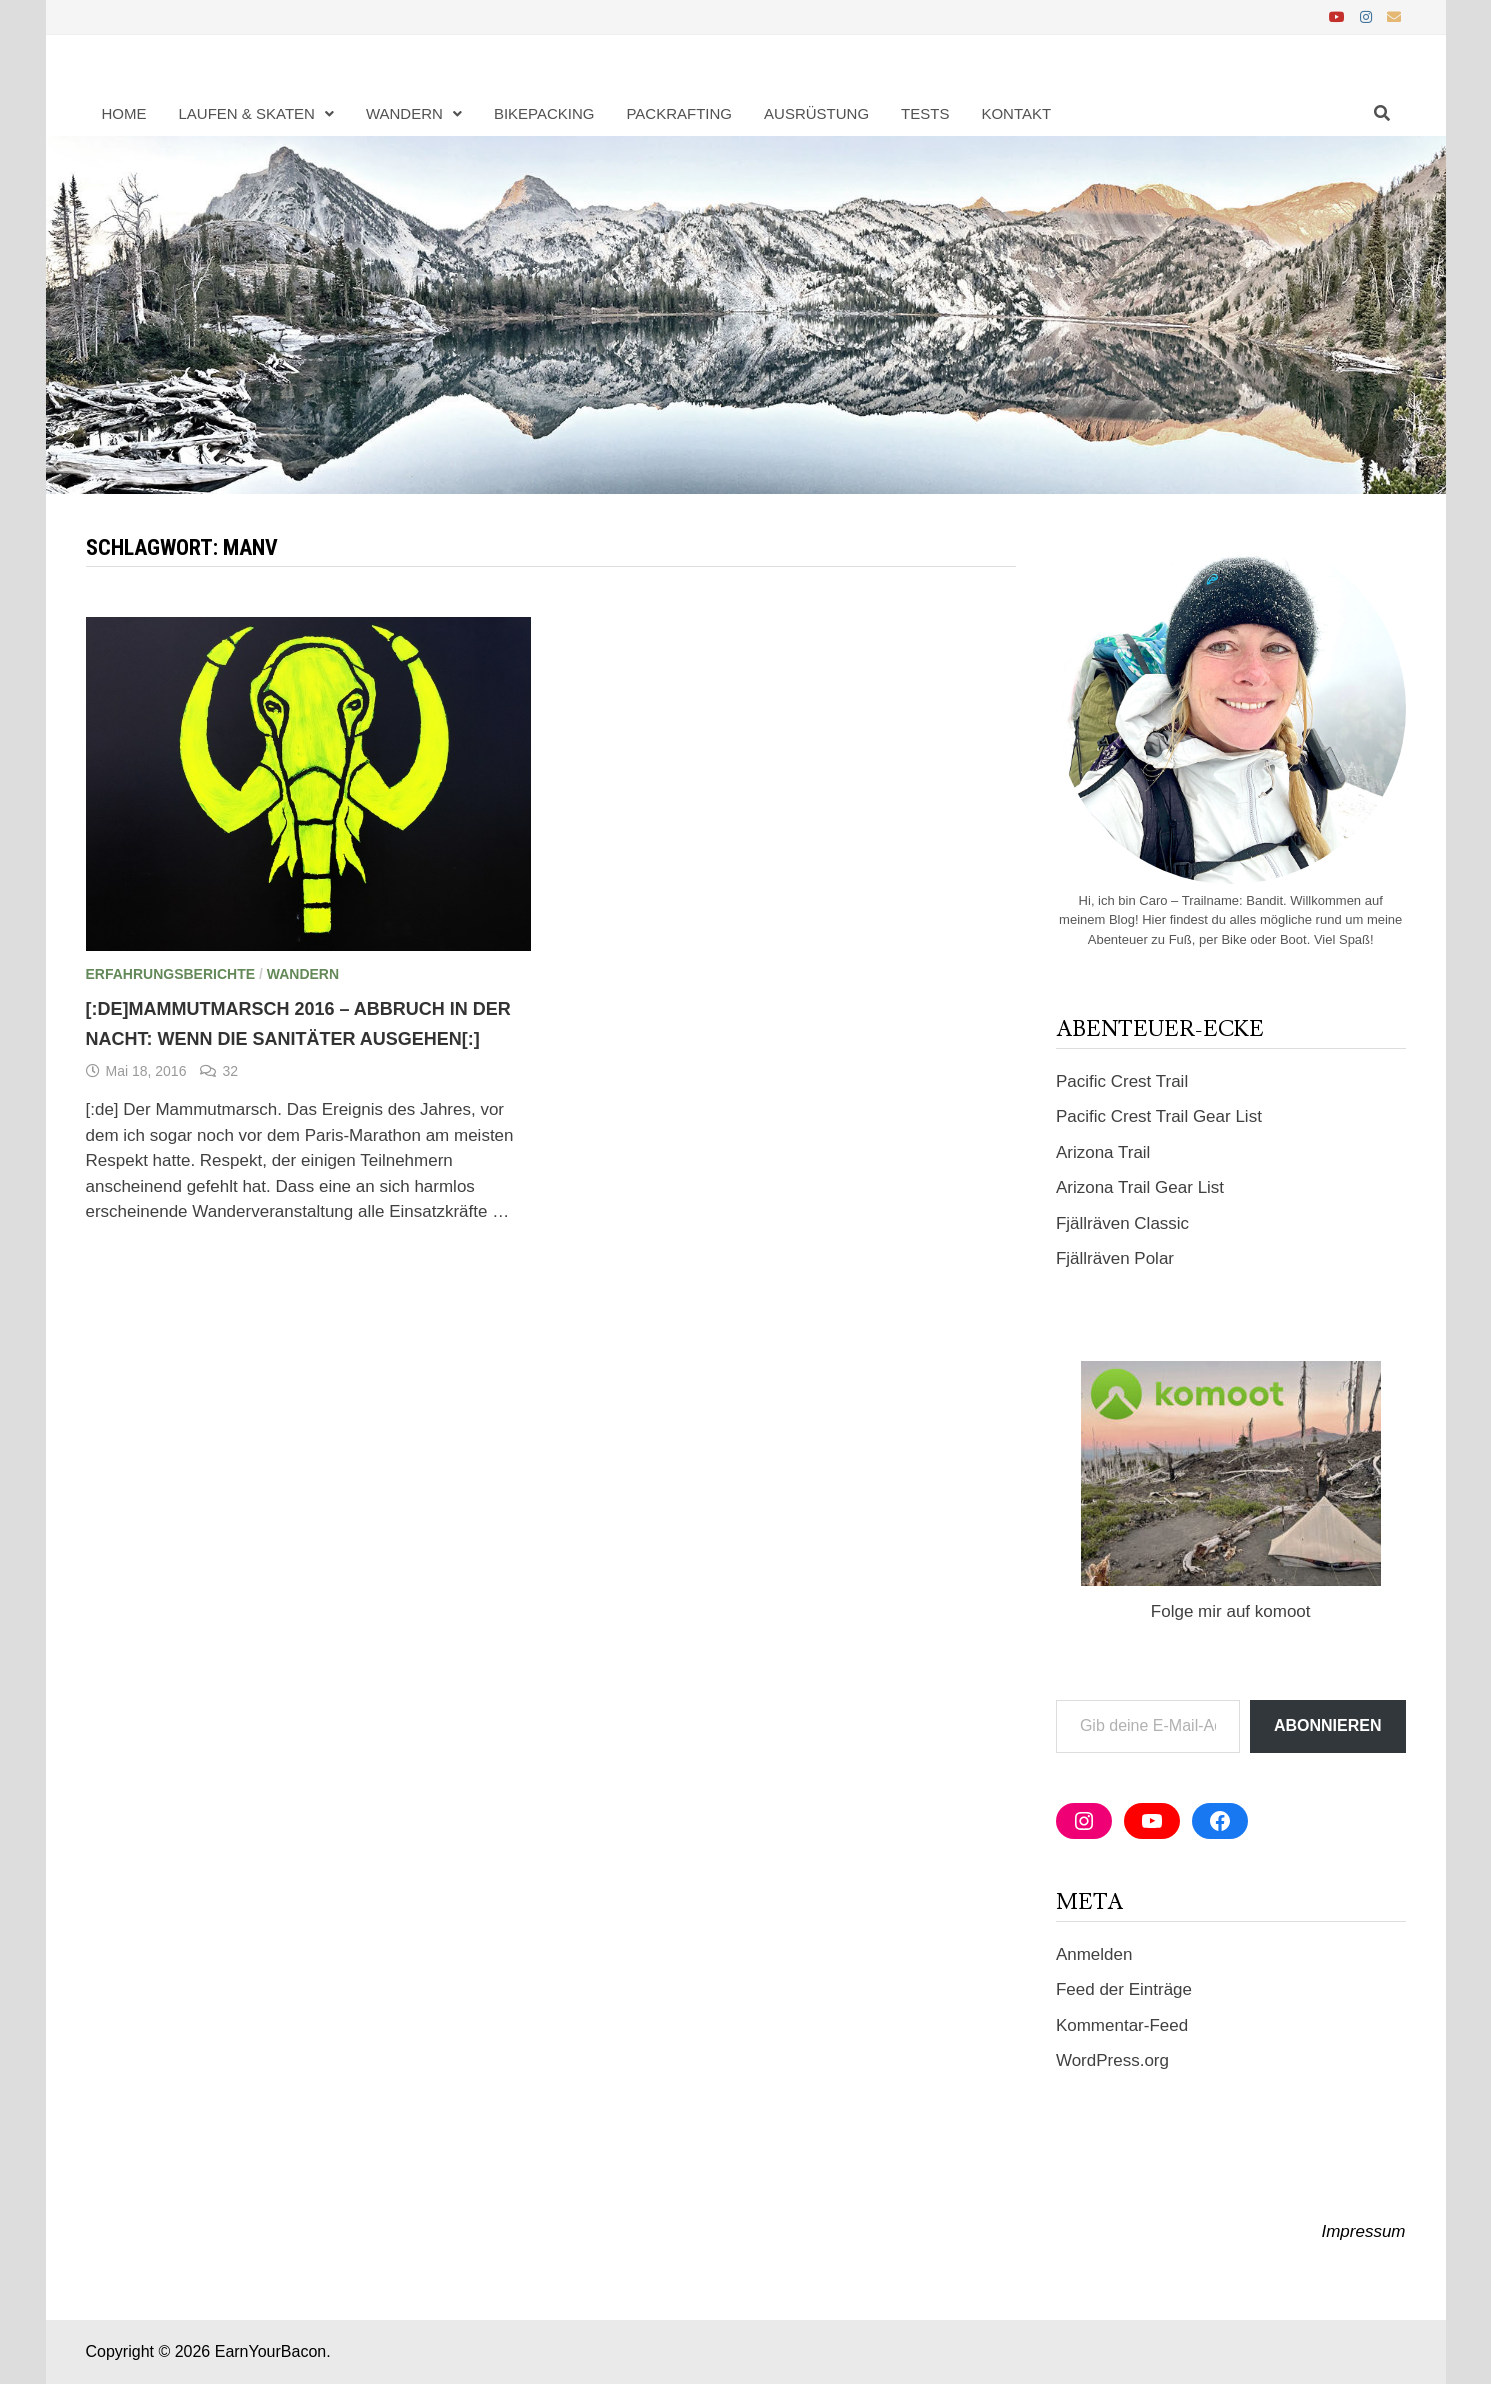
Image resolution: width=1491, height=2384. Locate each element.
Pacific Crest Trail (1122, 1081)
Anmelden (1094, 1954)
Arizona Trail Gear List (1140, 1187)
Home (124, 113)
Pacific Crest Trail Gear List (1159, 1116)
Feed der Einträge (1124, 1989)
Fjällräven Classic (1122, 1223)
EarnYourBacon (271, 2351)
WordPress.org (1112, 2060)
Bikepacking (544, 113)
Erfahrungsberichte (171, 974)
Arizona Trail (1103, 1152)
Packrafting (679, 113)
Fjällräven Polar (1115, 1258)
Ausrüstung (816, 113)
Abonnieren (1328, 1725)
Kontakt (1016, 113)
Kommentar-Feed (1122, 2025)
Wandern (404, 113)
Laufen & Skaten (247, 113)
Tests (925, 113)
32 (230, 1071)
